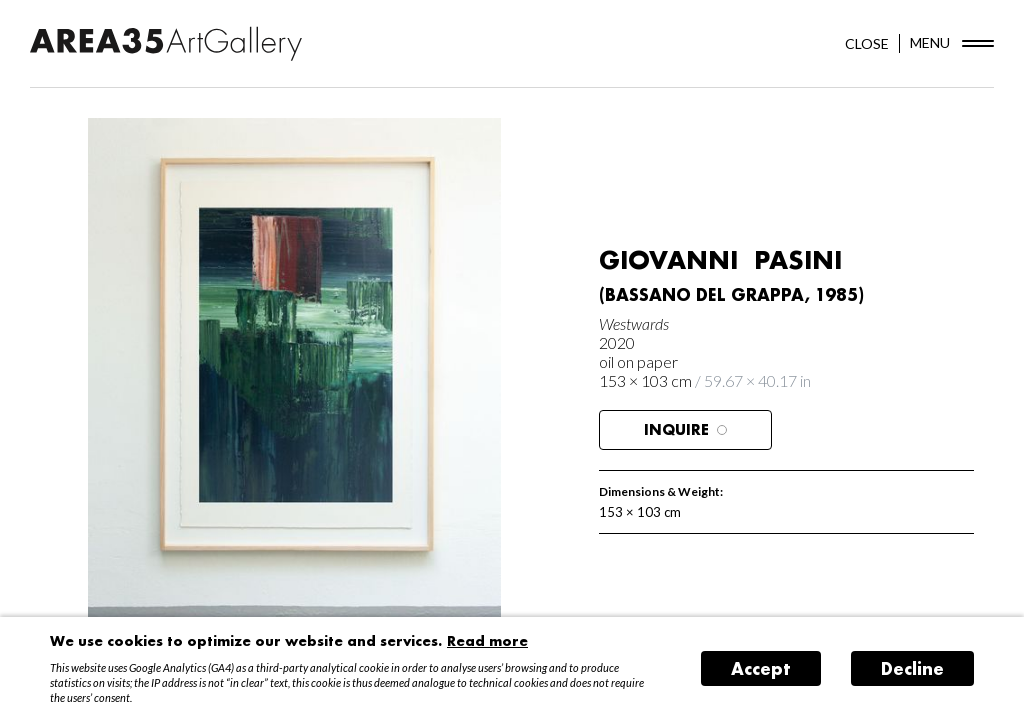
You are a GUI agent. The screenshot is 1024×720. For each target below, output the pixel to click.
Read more (487, 640)
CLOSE (867, 43)
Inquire (685, 429)
